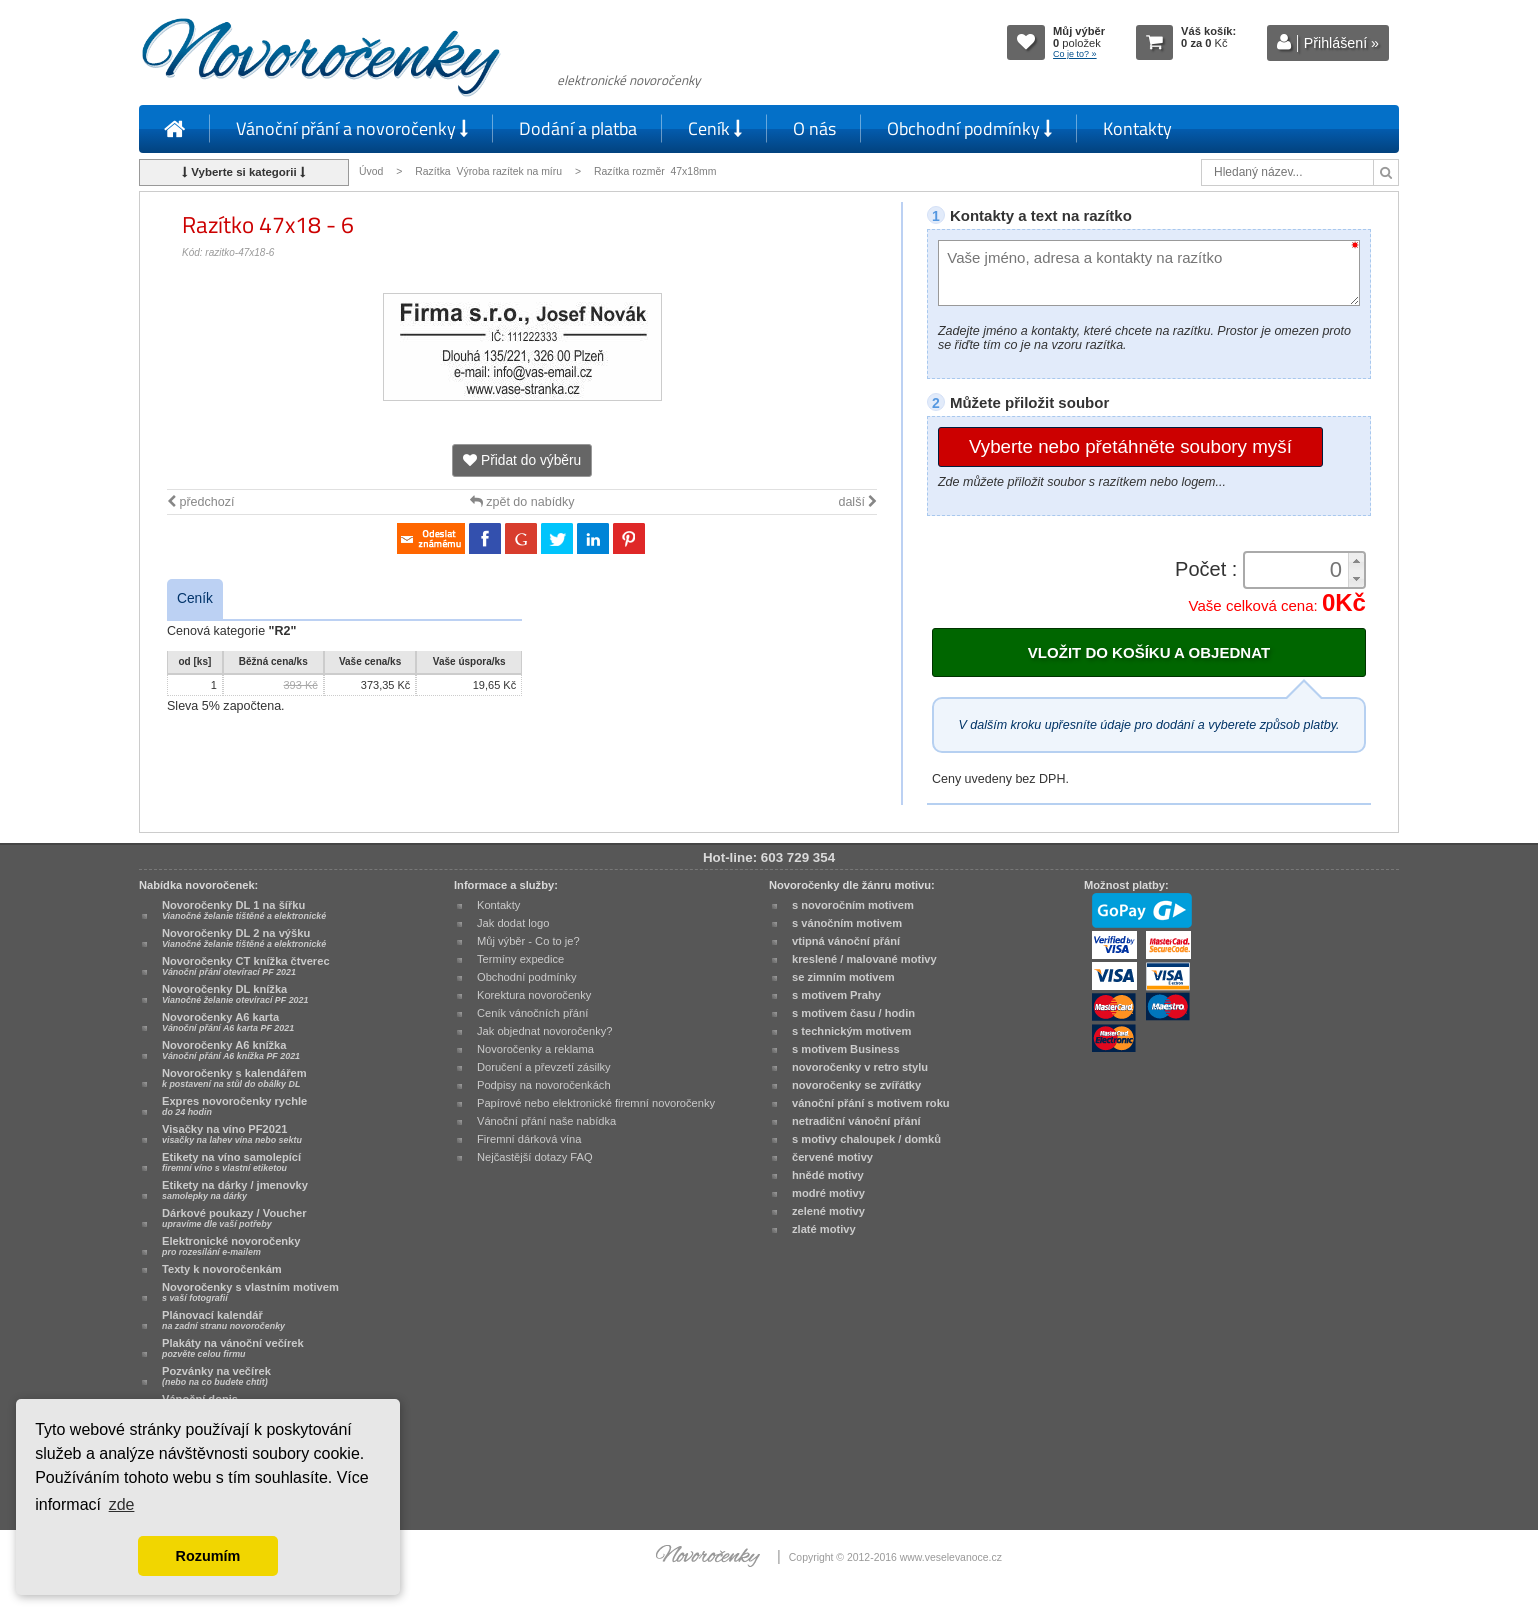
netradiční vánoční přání (856, 1121)
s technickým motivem (851, 1031)
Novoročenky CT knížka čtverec (246, 966)
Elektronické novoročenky (231, 1246)
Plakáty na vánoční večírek (233, 1348)
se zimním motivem (843, 977)
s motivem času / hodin (853, 1013)
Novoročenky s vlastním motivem (250, 1292)
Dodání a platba (578, 128)
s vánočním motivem (847, 923)
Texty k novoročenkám (222, 1269)
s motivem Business (846, 1049)
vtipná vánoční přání (846, 941)
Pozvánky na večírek (216, 1376)
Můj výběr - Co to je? (528, 941)
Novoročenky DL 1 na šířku (244, 910)
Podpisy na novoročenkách (544, 1085)
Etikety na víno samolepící (231, 1162)
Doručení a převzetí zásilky (544, 1067)
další (857, 502)
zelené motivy (828, 1211)
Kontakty (1137, 128)
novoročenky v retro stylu (860, 1067)
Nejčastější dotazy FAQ (535, 1157)
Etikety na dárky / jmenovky (235, 1190)
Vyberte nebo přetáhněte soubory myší (1130, 446)
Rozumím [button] (208, 1556)
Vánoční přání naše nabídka (546, 1121)
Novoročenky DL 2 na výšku (244, 938)
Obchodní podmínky (969, 128)
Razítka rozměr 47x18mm (655, 171)
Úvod (371, 171)
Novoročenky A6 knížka (231, 1050)
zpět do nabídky (522, 502)
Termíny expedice (520, 959)
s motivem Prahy (836, 995)
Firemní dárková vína (529, 1139)
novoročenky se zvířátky (856, 1085)
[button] (1356, 561)
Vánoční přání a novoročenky (352, 128)
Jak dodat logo (513, 923)
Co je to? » (1075, 54)
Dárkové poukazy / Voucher (234, 1218)
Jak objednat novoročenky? (544, 1031)
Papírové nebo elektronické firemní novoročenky (596, 1103)
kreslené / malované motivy (864, 959)
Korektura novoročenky (534, 995)
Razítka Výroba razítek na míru (488, 171)
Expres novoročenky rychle (234, 1106)
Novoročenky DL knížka (235, 994)
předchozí (200, 502)
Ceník (715, 128)
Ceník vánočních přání (532, 1013)
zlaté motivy (824, 1229)
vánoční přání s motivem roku (871, 1103)
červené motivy (832, 1157)
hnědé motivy (828, 1175)
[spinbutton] (1298, 570)
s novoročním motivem (853, 905)
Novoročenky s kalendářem (234, 1078)
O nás (814, 128)
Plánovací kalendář (223, 1320)
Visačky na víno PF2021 (232, 1134)
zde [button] (122, 1504)
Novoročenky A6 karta (228, 1022)
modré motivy (828, 1193)
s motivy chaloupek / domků (866, 1139)
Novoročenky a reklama (535, 1049)
